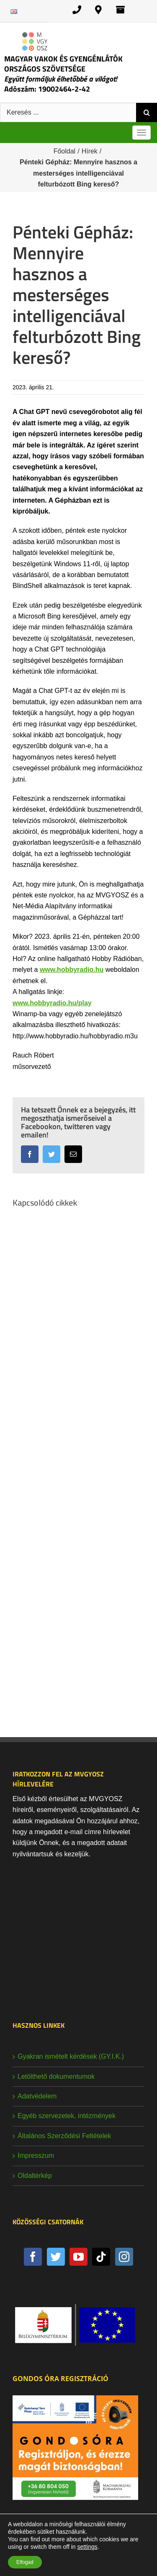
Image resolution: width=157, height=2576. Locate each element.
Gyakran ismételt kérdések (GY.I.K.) (71, 2056)
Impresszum (36, 2155)
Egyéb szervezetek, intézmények (67, 2115)
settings (87, 2546)
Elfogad (24, 2562)
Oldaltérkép (35, 2175)
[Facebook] (33, 2257)
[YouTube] (78, 2257)
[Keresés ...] (68, 112)
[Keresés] (146, 112)
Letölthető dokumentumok (56, 2076)
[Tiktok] (101, 2257)
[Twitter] (56, 2257)
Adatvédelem (37, 2096)
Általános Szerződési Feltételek (64, 2135)
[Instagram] (124, 2257)
